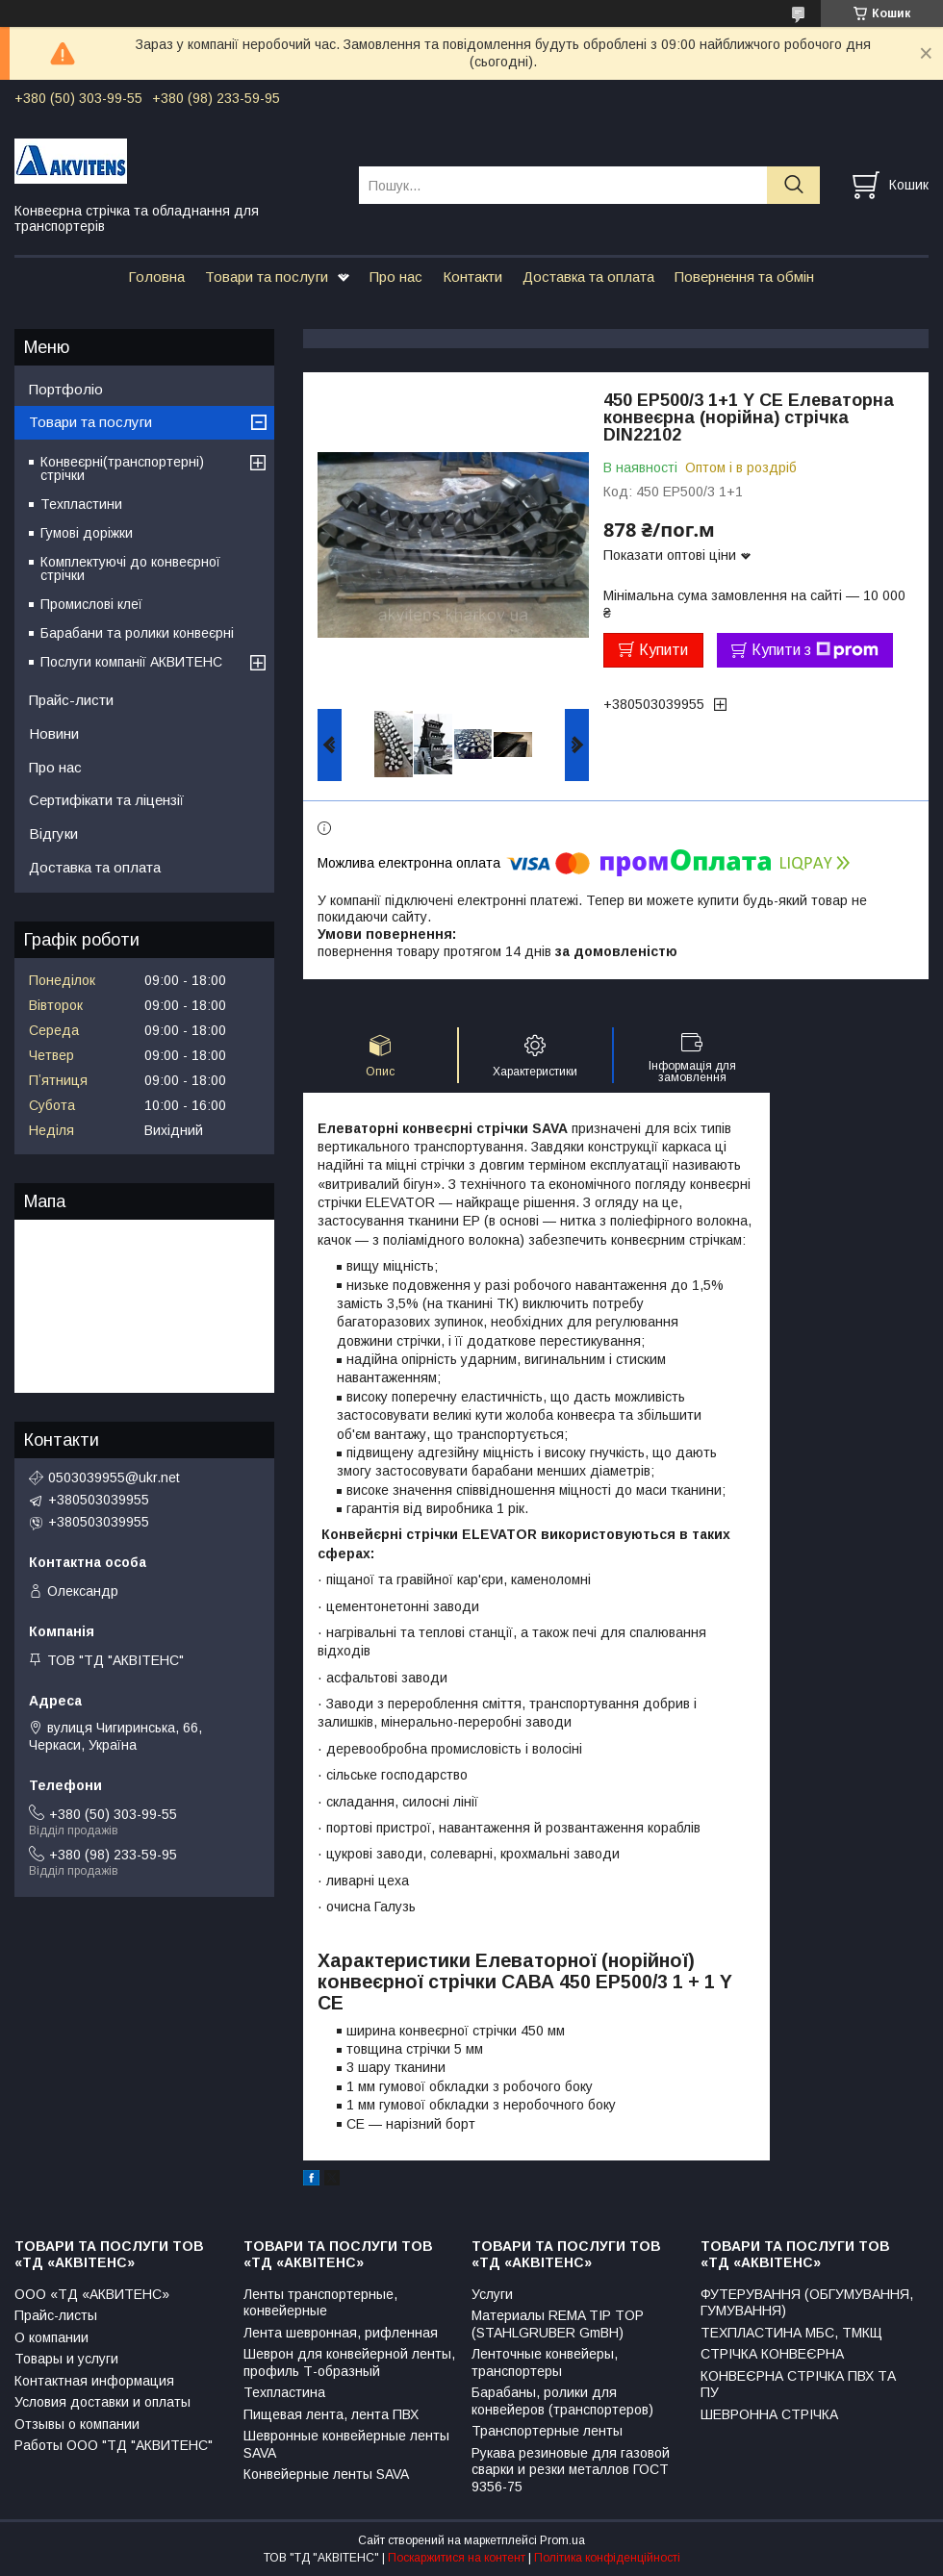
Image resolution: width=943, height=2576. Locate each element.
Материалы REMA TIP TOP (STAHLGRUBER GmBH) (558, 2324)
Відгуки (53, 833)
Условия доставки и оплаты (102, 2402)
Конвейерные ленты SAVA (326, 2474)
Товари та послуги (266, 276)
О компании (51, 2337)
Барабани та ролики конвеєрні (137, 633)
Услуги (492, 2294)
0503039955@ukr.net (114, 1477)
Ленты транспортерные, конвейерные (320, 2302)
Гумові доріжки (86, 533)
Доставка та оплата (588, 276)
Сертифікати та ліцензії (106, 800)
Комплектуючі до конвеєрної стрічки (130, 568)
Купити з (815, 650)
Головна (156, 276)
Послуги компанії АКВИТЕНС (131, 661)
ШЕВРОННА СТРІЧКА (769, 2414)
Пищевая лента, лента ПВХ (331, 2414)
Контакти (472, 276)
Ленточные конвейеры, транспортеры (545, 2362)
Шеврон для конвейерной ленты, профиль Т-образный (349, 2362)
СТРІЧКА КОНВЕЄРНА (772, 2353)
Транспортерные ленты (547, 2430)
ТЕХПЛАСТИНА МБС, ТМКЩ (791, 2332)
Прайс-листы (55, 2315)
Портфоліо (66, 389)
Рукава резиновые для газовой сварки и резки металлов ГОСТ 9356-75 (571, 2469)
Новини (54, 733)
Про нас (396, 276)
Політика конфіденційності (607, 2557)
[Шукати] (793, 185)
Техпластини (81, 504)
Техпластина (284, 2392)
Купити (663, 650)
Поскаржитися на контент (456, 2557)
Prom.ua (562, 2540)
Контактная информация (94, 2380)
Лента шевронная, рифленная (340, 2332)
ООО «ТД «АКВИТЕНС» (91, 2294)
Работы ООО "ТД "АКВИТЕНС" (113, 2445)
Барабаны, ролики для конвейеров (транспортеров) (562, 2401)
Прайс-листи (71, 700)
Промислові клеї (91, 604)
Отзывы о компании (77, 2424)
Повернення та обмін (744, 276)
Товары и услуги (66, 2358)
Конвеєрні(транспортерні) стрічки (122, 468)
